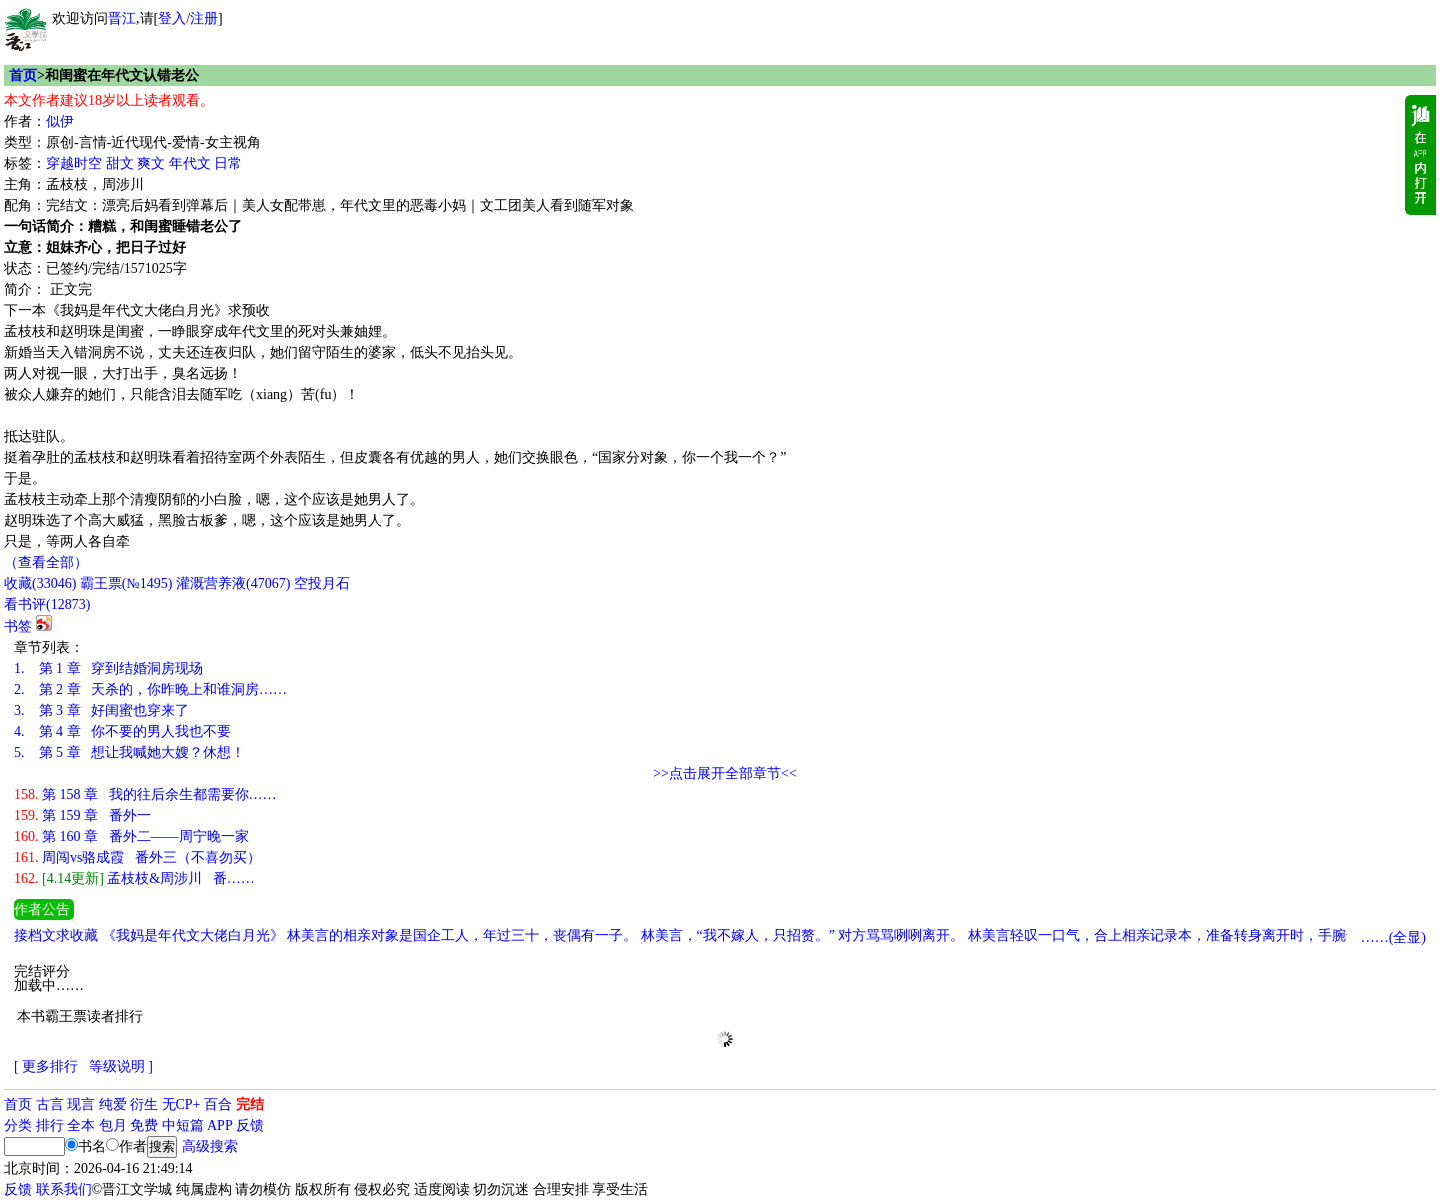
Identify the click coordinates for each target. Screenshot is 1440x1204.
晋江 (122, 18)
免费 (144, 1125)
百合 (218, 1104)
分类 (18, 1125)
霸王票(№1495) (126, 583)
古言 (50, 1104)
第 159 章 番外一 (82, 815)
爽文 (151, 163)
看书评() (47, 604)
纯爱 (113, 1104)
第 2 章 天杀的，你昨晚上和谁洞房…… (150, 689)
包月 (113, 1125)
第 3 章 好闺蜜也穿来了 (101, 710)
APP (220, 1125)
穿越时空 (74, 163)
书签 (18, 626)
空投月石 (322, 583)
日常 (228, 163)
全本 (81, 1125)
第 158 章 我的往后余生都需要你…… (145, 794)
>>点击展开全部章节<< (725, 773)
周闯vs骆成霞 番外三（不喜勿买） (137, 857)
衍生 (144, 1104)
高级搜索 (210, 1146)
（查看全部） (46, 562)
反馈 (250, 1125)
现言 (81, 1104)
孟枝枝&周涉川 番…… (134, 878)
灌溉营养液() (233, 583)
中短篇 (183, 1125)
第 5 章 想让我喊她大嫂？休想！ (129, 752)
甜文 (120, 163)
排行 (50, 1125)
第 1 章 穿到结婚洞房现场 (108, 668)
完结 (250, 1104)
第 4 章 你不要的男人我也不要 (122, 731)
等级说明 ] (121, 1066)
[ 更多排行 (46, 1066)
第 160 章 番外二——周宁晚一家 (131, 836)
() (40, 583)
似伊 (60, 121)
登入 (172, 18)
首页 (23, 75)
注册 (204, 18)
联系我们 (64, 1189)
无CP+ (181, 1104)
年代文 (190, 163)
